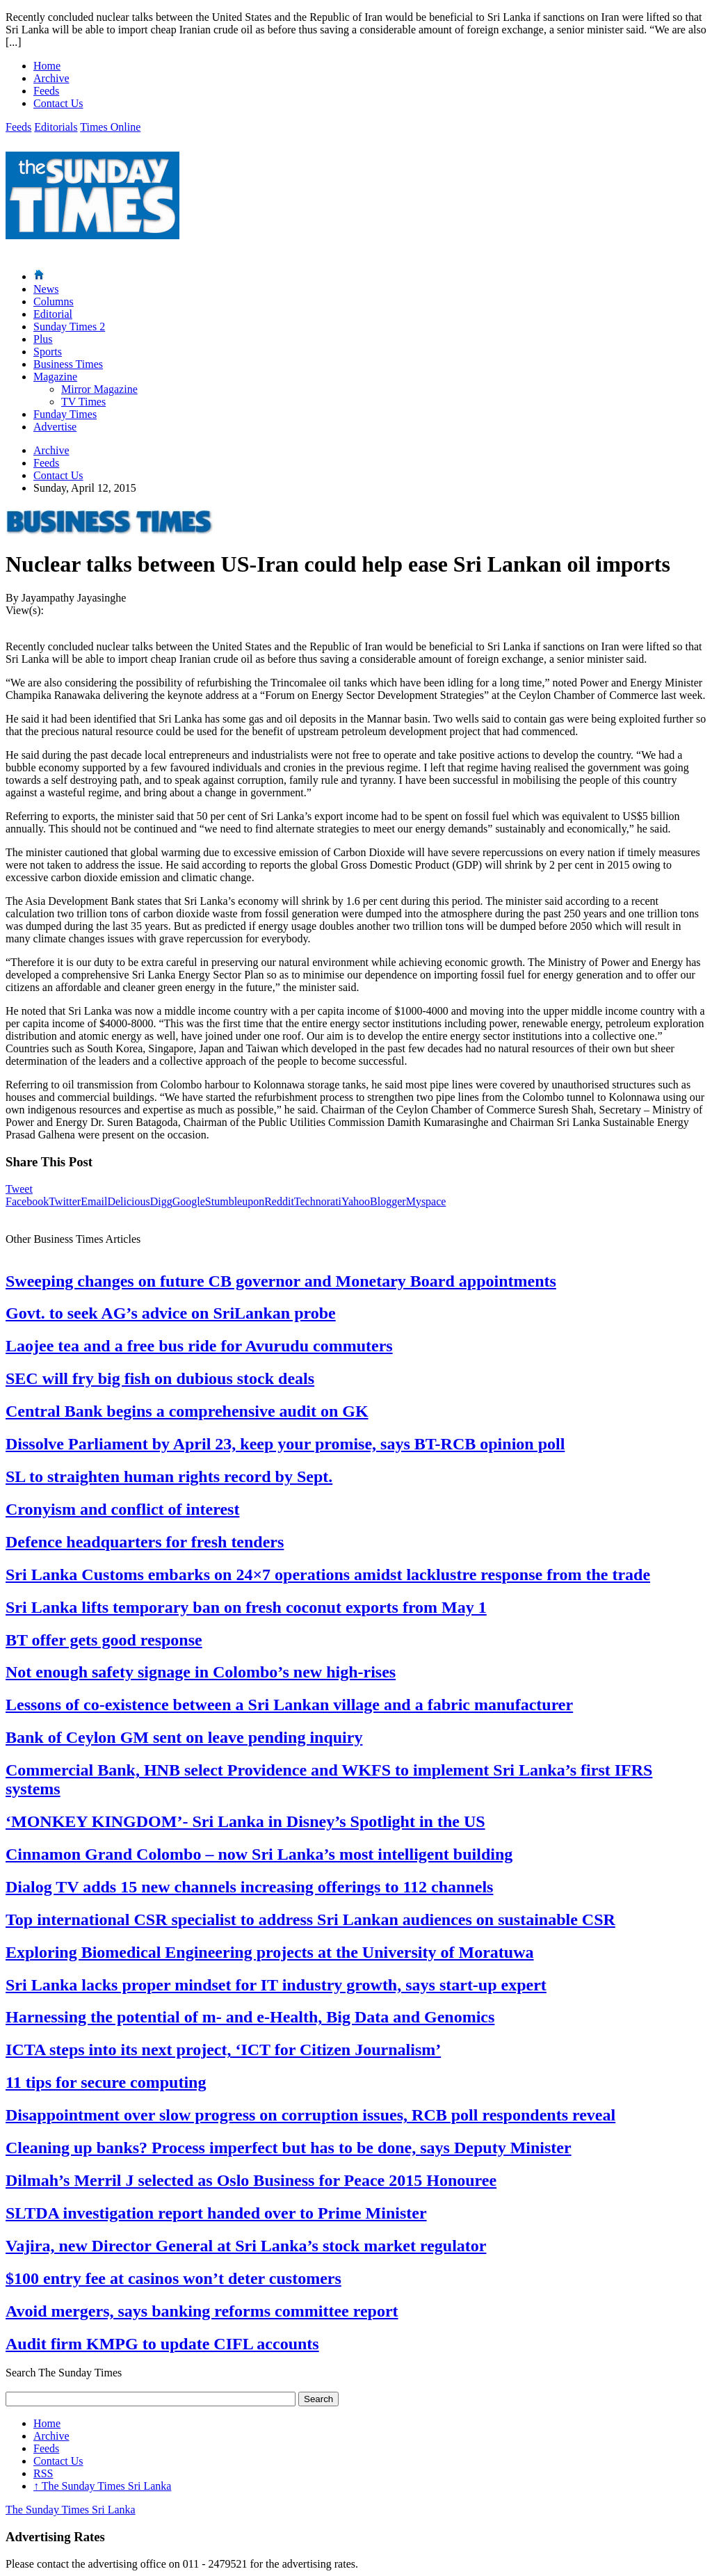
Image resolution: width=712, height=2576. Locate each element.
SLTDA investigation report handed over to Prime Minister (216, 2213)
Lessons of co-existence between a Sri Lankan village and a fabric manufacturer (289, 1705)
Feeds (46, 91)
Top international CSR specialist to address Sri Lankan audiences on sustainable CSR (310, 1919)
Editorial (52, 314)
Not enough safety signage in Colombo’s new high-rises (201, 1672)
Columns (53, 301)
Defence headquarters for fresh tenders (145, 1542)
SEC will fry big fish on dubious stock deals (160, 1378)
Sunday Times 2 (69, 326)
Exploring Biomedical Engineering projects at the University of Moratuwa (270, 1952)
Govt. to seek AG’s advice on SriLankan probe (171, 1313)
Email (94, 1201)
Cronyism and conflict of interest (122, 1509)
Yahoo (355, 1201)
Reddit (279, 1201)
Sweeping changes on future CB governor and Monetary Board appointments (281, 1281)
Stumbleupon (234, 1201)
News (45, 289)
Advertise (54, 427)
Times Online (110, 127)
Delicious (128, 1201)
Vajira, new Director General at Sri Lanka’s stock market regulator (246, 2246)
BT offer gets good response (104, 1640)
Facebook (27, 1201)
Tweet (19, 1189)
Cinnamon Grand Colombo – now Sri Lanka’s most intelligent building (259, 1854)
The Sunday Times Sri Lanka (102, 2486)
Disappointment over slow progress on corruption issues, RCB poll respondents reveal (310, 2115)
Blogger (388, 1201)
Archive (51, 78)
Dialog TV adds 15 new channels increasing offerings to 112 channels (249, 1887)
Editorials (55, 127)
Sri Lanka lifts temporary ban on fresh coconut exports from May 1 (246, 1607)
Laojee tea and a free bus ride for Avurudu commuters (199, 1346)
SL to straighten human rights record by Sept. (169, 1476)
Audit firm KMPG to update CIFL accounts (162, 2344)
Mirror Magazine (99, 389)
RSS (43, 2473)
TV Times (83, 402)
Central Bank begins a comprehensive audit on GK (187, 1411)
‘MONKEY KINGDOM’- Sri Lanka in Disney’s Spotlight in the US (245, 1821)
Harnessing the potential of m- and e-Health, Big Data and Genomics (250, 2017)
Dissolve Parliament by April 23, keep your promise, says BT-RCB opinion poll (285, 1444)
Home (46, 66)
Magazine (55, 377)
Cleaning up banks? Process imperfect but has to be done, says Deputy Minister (289, 2148)
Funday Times (65, 414)
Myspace (426, 1201)
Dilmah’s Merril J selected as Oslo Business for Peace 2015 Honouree (251, 2180)
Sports (47, 351)
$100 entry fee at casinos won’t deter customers (173, 2278)
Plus (43, 339)
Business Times (68, 364)
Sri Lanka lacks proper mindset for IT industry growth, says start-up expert (276, 1985)
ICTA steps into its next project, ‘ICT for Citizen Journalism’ (223, 2049)
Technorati (317, 1201)
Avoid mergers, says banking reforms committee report (202, 2311)
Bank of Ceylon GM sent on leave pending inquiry (184, 1737)
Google (188, 1201)
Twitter (65, 1201)
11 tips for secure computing (106, 2082)
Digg (161, 1201)
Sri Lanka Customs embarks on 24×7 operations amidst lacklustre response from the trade (328, 1574)
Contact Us (58, 103)
